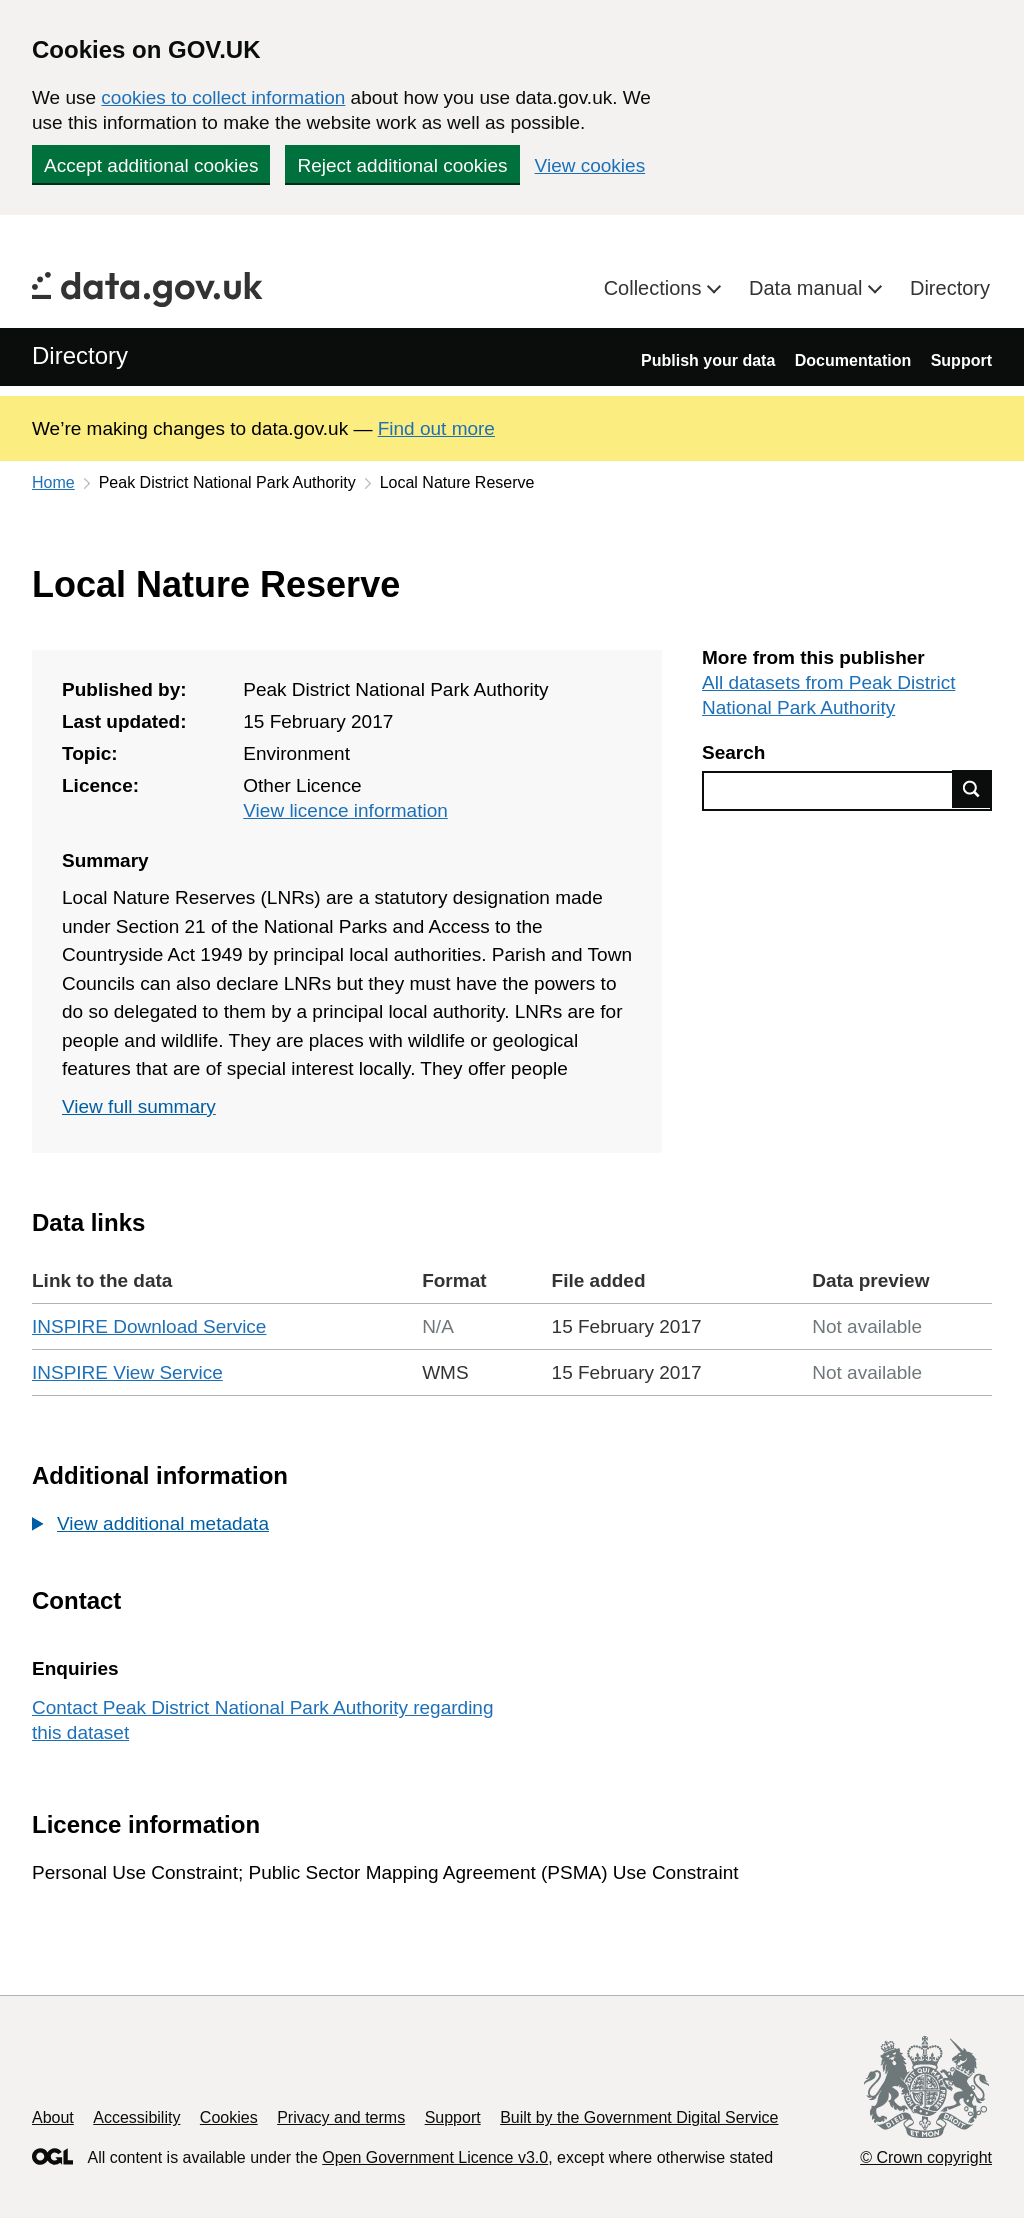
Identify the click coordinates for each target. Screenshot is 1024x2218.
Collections (655, 288)
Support (961, 360)
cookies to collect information (223, 97)
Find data (972, 789)
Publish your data (708, 360)
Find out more (436, 428)
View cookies (590, 165)
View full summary (139, 1106)
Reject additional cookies (402, 165)
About (53, 2117)
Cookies (229, 2117)
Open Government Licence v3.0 (435, 2157)
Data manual (808, 288)
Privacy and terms (341, 2117)
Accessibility (136, 2117)
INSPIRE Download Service (149, 1326)
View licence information (345, 810)
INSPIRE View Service (127, 1372)
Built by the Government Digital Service (639, 2117)
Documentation (853, 360)
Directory (950, 288)
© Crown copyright (926, 2157)
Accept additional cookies (151, 165)
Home (53, 482)
